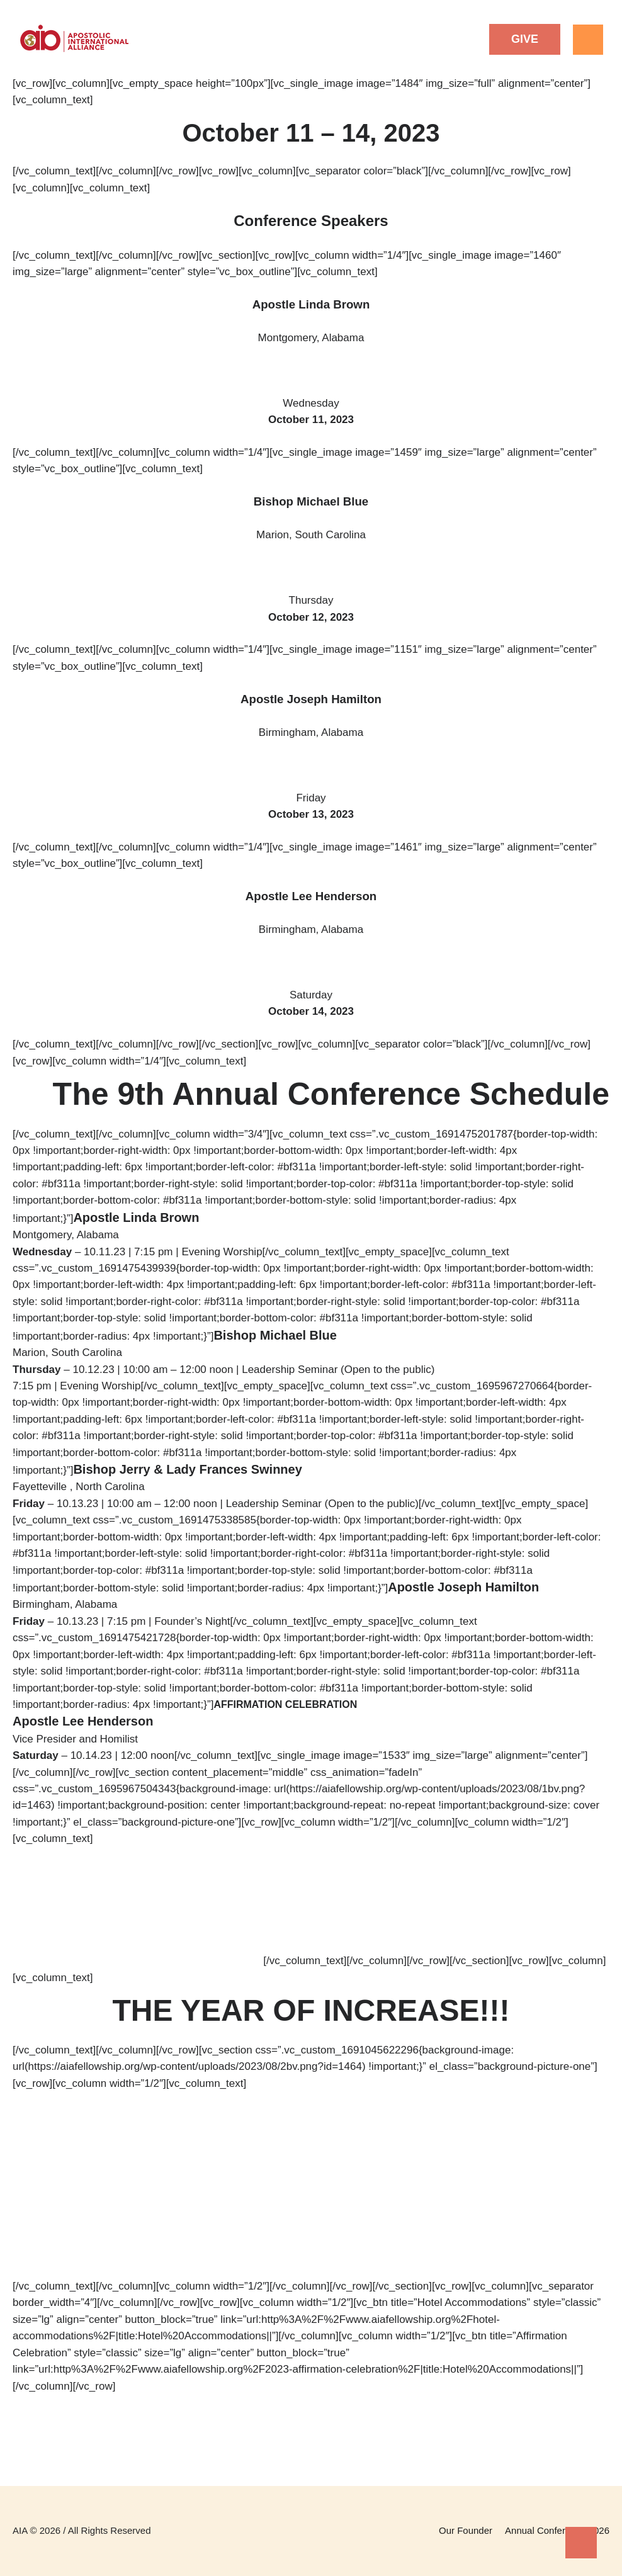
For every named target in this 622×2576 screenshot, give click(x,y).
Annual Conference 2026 (557, 2530)
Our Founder (465, 2530)
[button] (524, 39)
